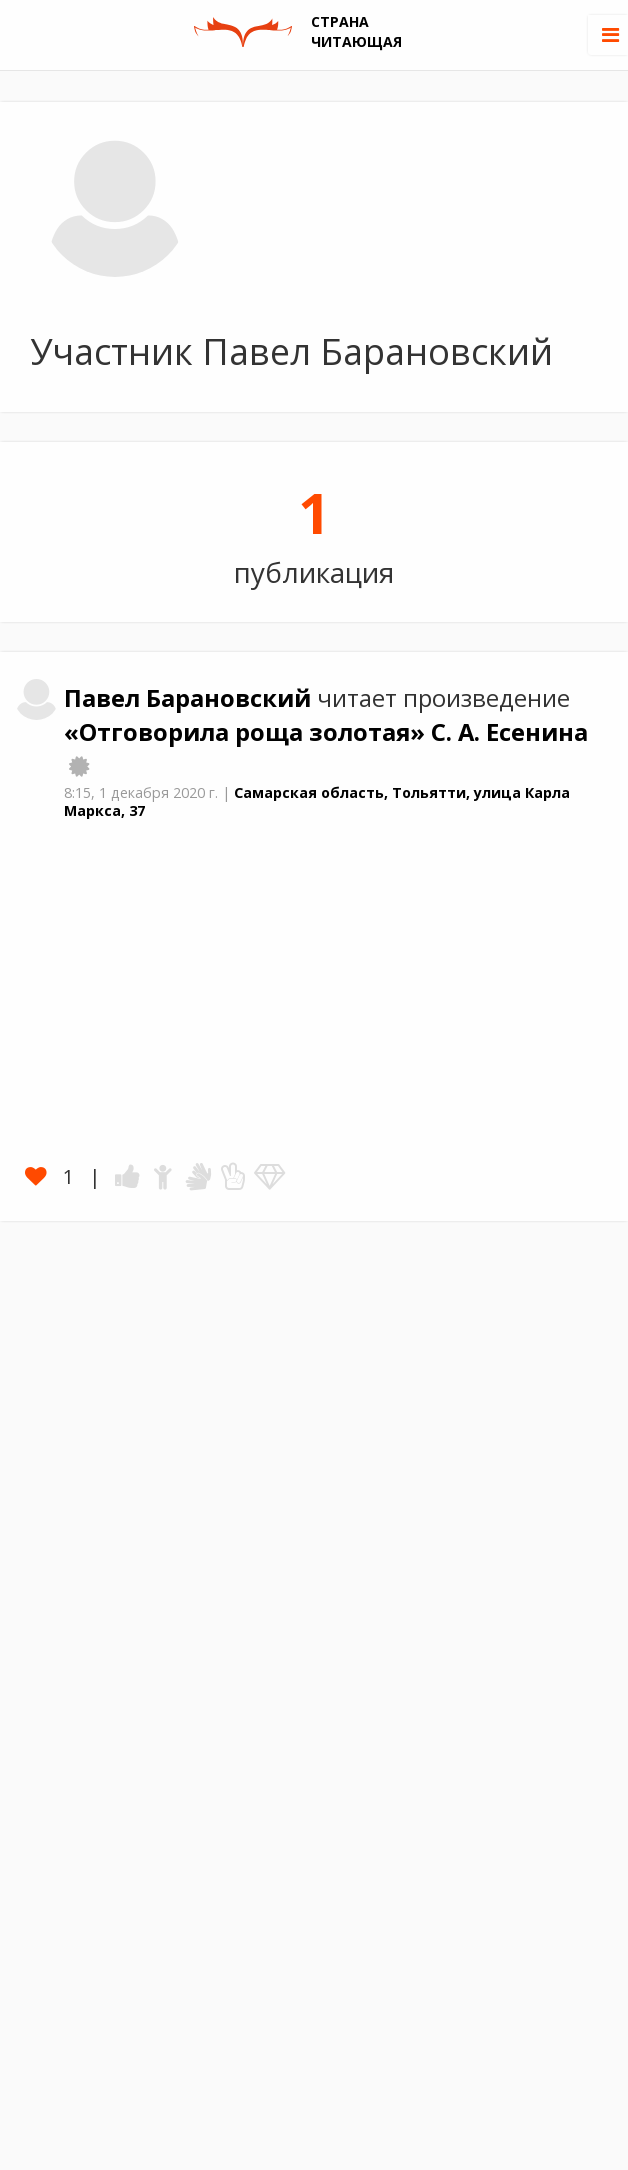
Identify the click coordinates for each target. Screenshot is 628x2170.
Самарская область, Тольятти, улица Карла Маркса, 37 (317, 802)
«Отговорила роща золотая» (247, 732)
